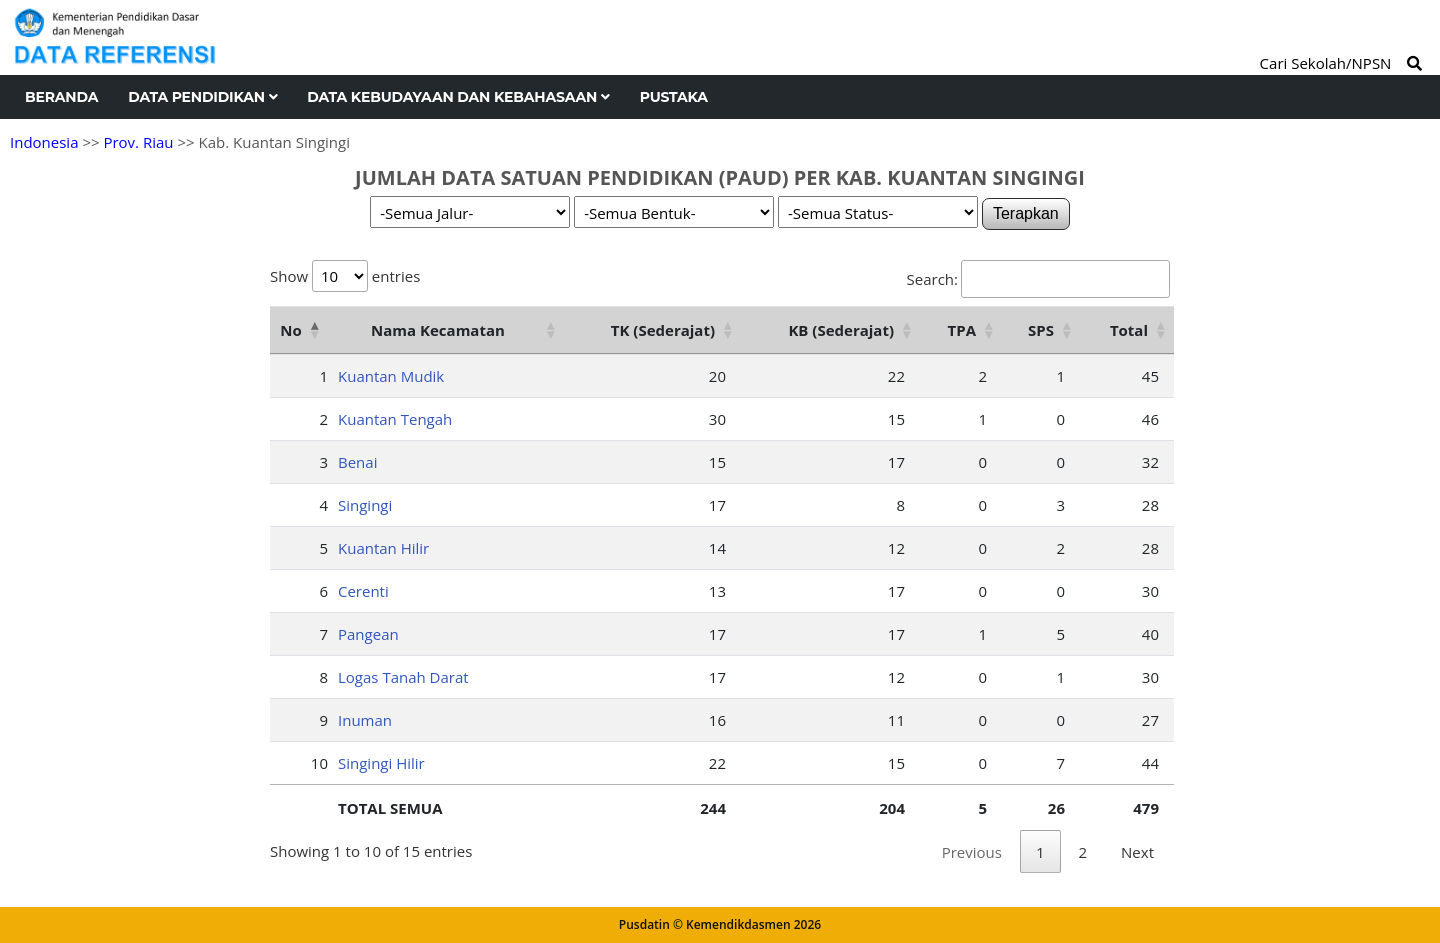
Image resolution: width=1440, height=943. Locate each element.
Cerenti (363, 591)
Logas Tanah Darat (403, 677)
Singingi (365, 505)
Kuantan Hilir (383, 548)
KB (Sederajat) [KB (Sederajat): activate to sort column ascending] (841, 330)
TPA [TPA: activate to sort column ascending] (962, 330)
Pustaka (674, 97)
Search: (1038, 279)
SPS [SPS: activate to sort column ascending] (1041, 330)
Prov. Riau (138, 142)
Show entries (345, 276)
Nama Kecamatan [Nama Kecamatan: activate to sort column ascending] (438, 330)
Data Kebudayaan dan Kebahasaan (458, 97)
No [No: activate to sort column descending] (290, 330)
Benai (357, 462)
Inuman (365, 720)
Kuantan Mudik (391, 376)
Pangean (368, 634)
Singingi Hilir (381, 763)
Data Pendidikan (202, 97)
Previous (972, 852)
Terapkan (1026, 213)
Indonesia (44, 142)
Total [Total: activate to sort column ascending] (1129, 330)
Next (1137, 852)
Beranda (61, 97)
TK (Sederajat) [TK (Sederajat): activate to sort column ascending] (663, 330)
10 (319, 763)
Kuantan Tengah (395, 419)
